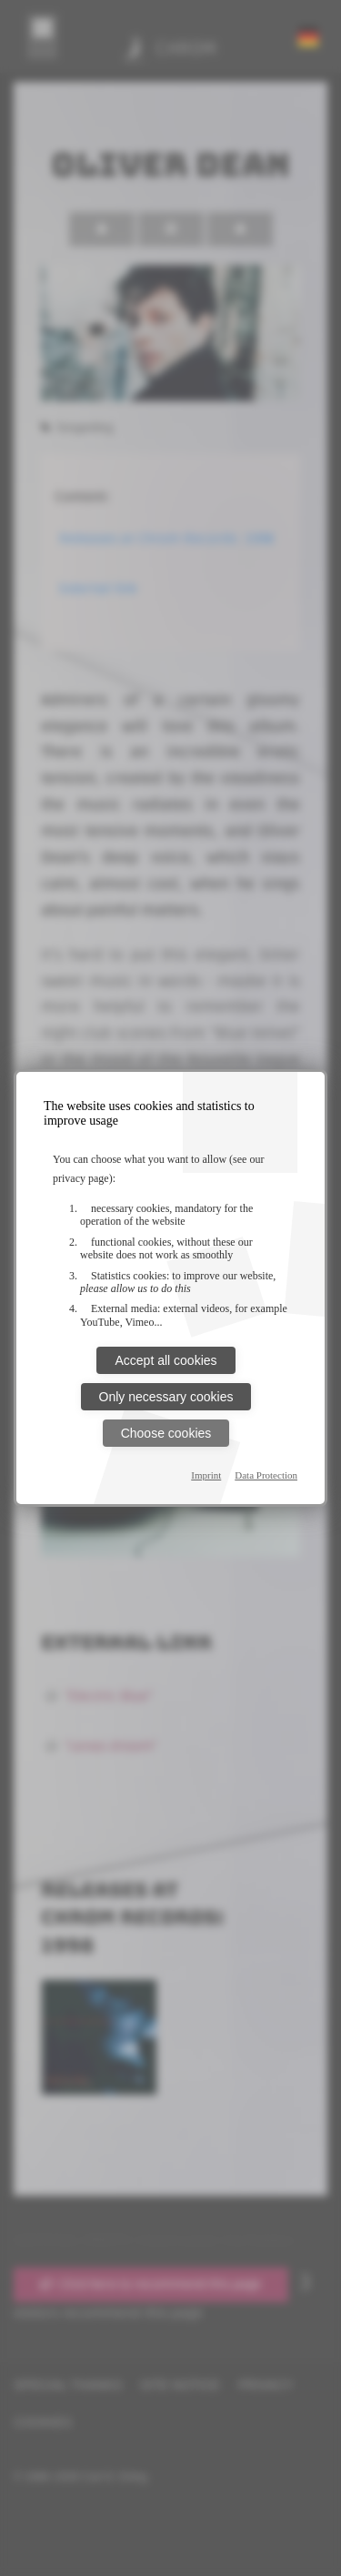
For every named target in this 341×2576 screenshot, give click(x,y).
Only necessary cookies (166, 1396)
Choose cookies (166, 1433)
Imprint (206, 1475)
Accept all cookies (165, 1360)
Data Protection (266, 1475)
